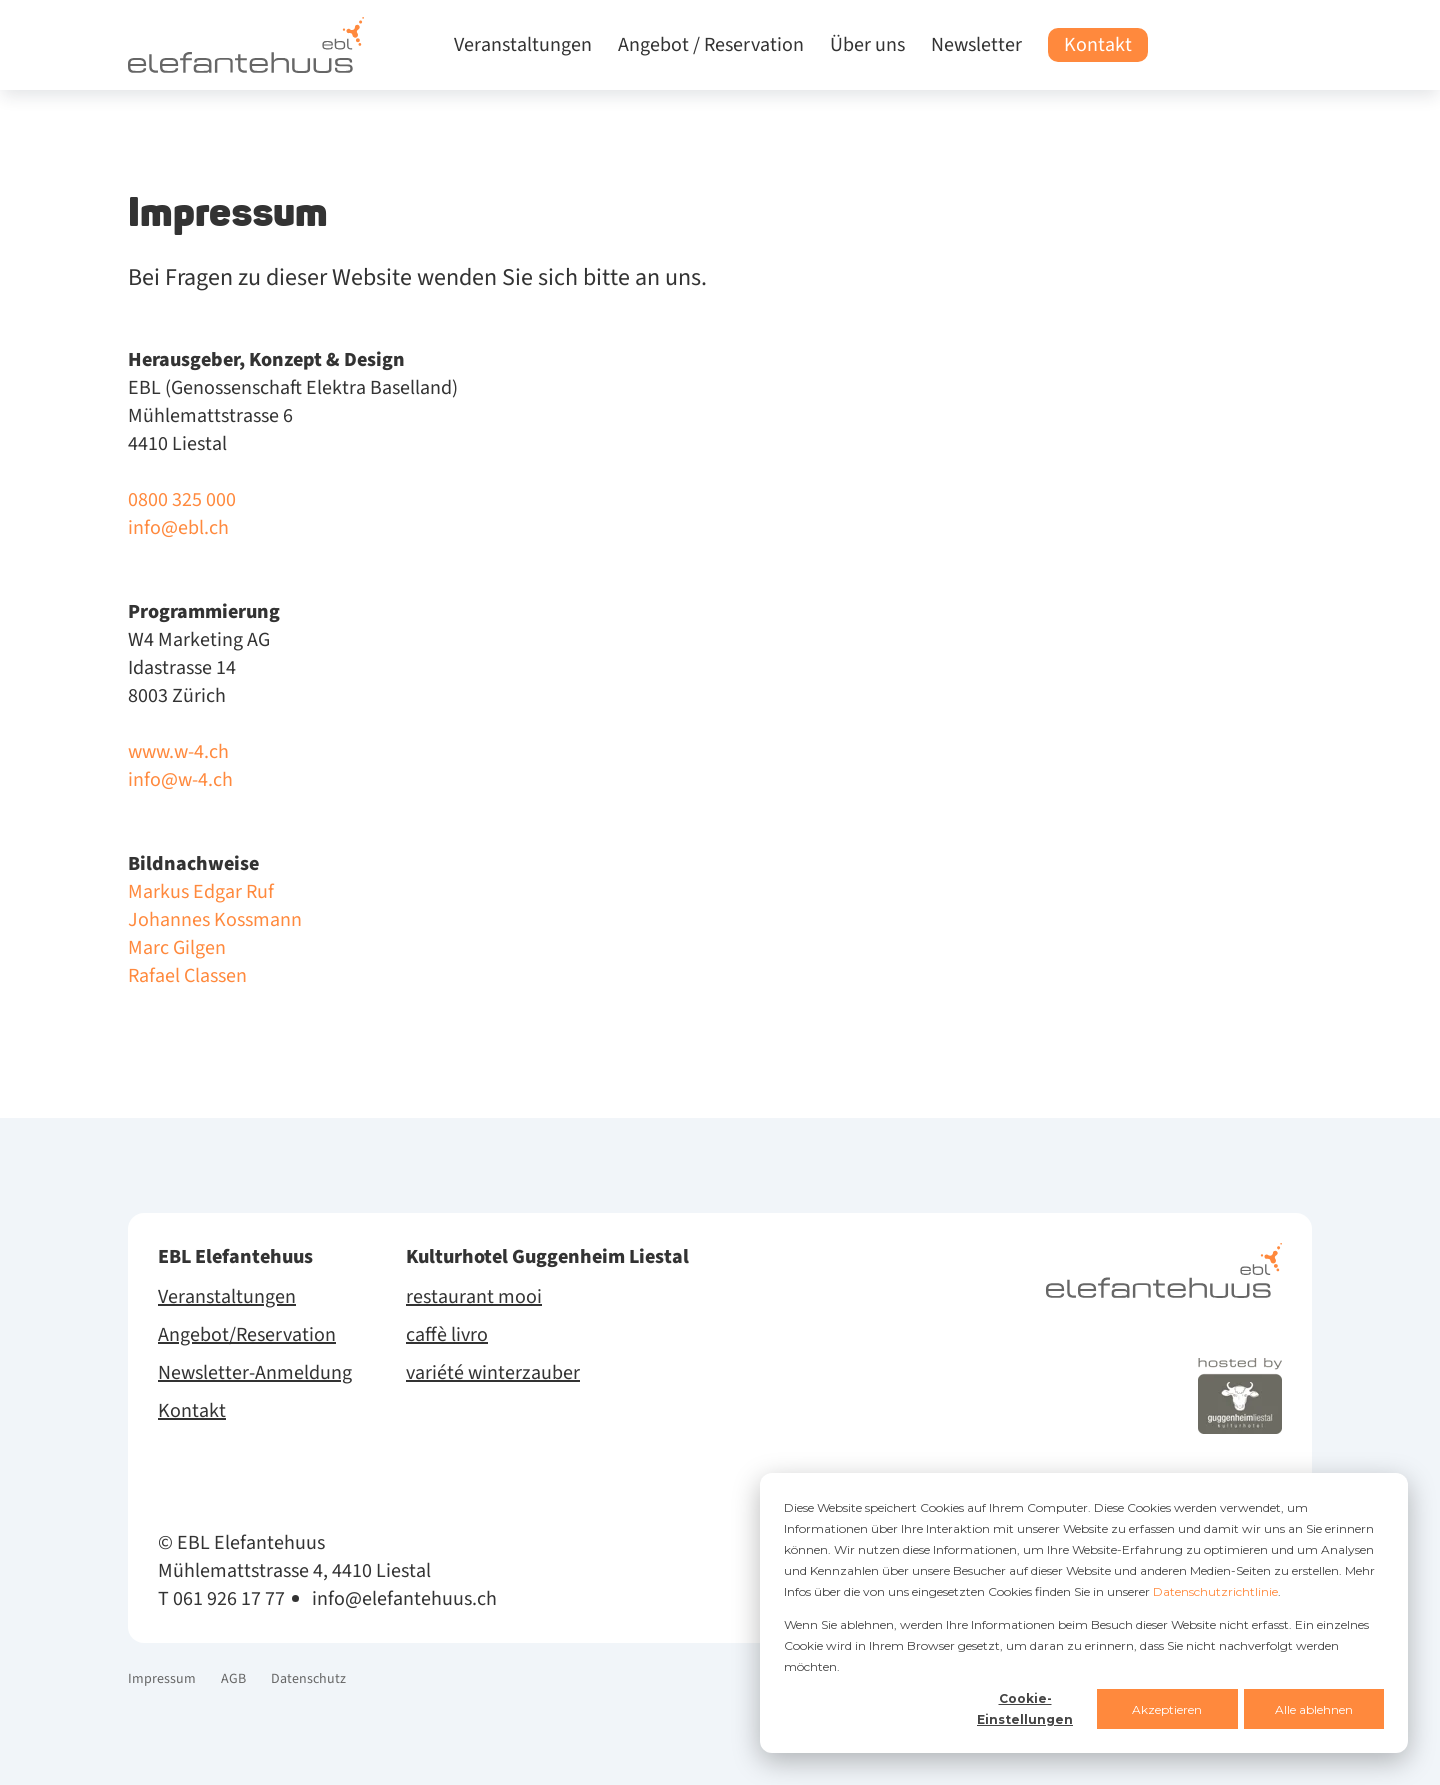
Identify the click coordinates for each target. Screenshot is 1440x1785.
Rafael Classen (187, 976)
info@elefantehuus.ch (404, 1599)
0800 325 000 (182, 500)
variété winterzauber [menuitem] (493, 1373)
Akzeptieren (1167, 1709)
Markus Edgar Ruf (201, 892)
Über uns (867, 45)
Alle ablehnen (1314, 1709)
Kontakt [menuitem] (192, 1411)
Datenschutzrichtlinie (1215, 1591)
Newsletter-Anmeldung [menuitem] (255, 1373)
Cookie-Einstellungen (1025, 1709)
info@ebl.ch (178, 528)
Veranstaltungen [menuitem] (227, 1297)
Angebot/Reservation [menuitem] (247, 1335)
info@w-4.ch (180, 780)
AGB (233, 1679)
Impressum (162, 1679)
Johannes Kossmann (215, 920)
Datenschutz (308, 1679)
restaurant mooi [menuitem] (474, 1297)
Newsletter (976, 45)
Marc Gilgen (177, 948)
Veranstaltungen (523, 45)
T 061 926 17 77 (221, 1599)
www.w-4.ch (178, 752)
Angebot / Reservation (711, 45)
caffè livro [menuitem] (447, 1335)
